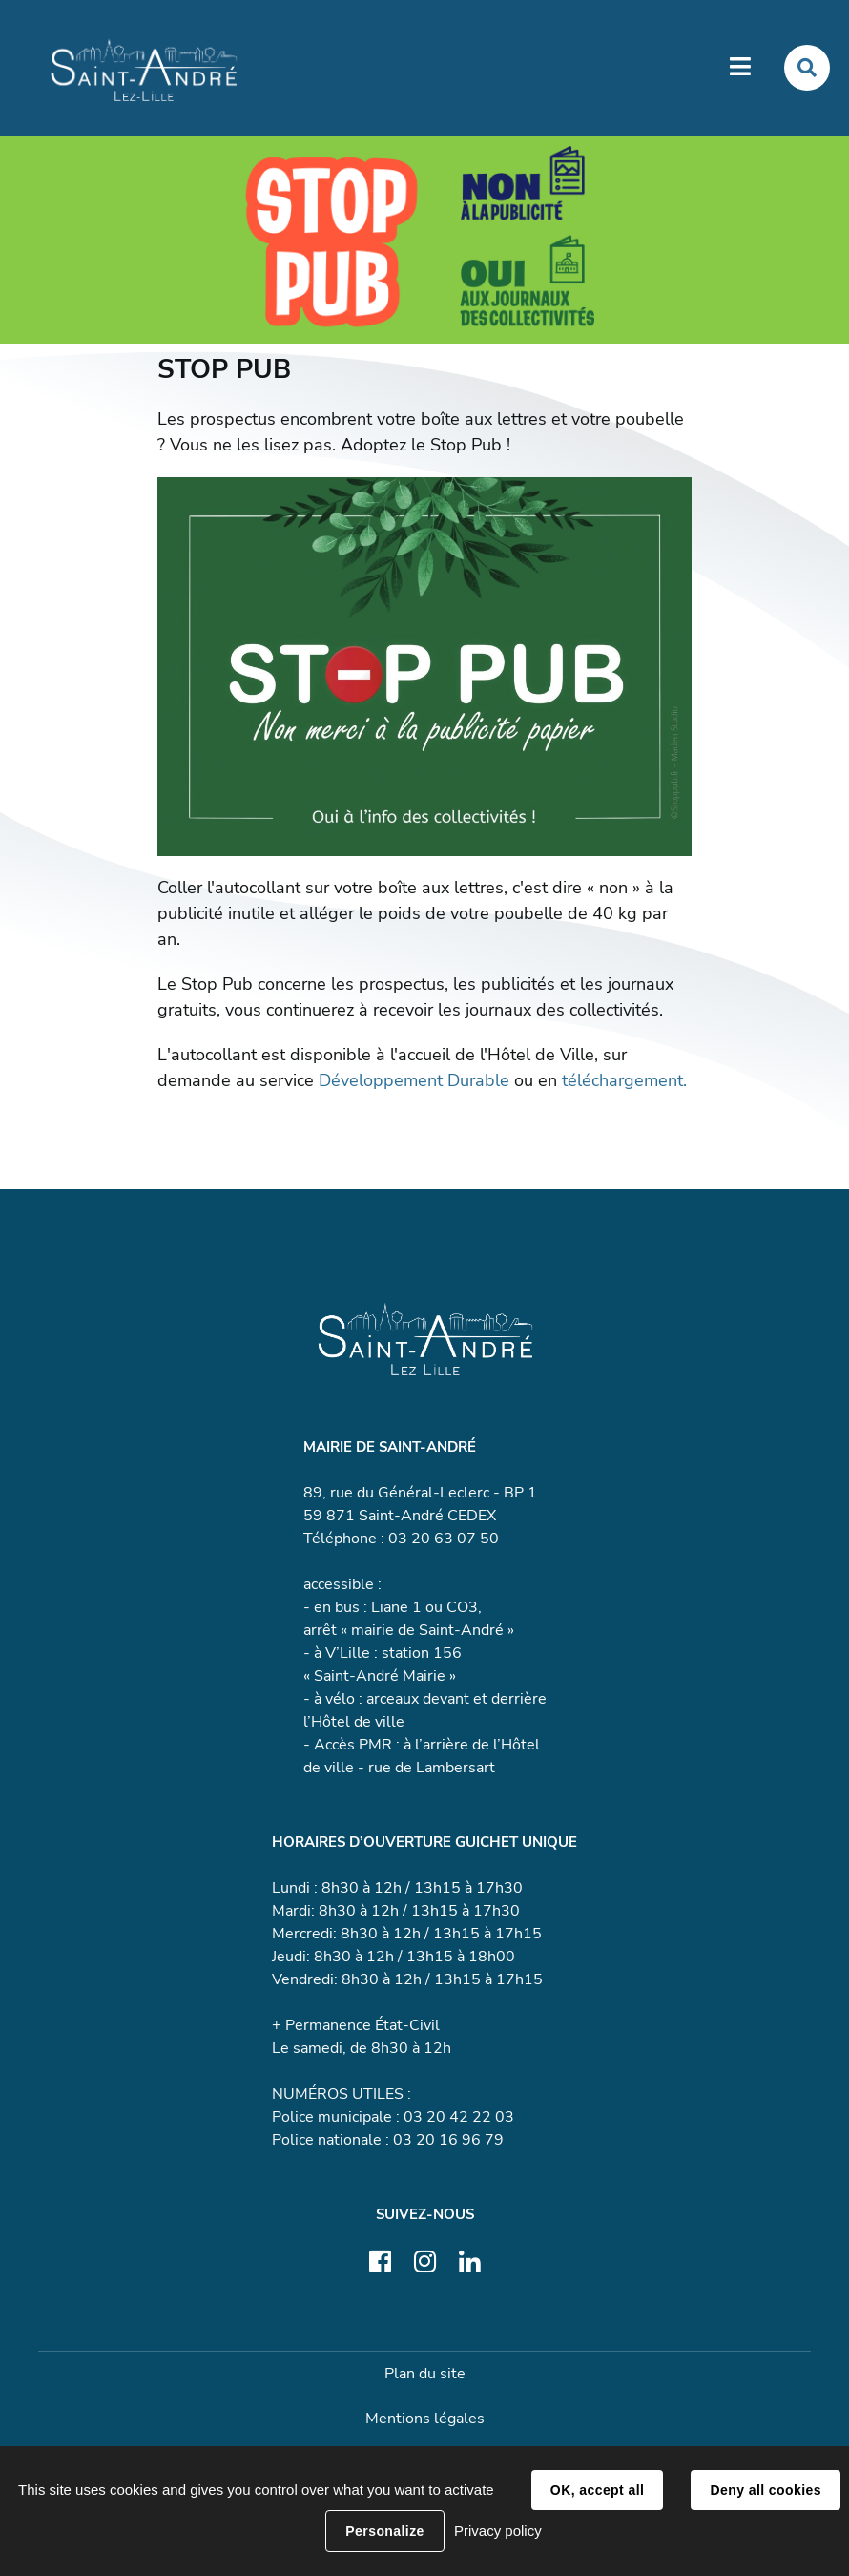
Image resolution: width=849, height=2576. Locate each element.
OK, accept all (597, 2490)
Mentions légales (425, 2418)
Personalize (384, 2531)
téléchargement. (624, 1080)
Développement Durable (414, 1080)
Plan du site (425, 2373)
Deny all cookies (765, 2490)
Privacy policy (498, 2531)
